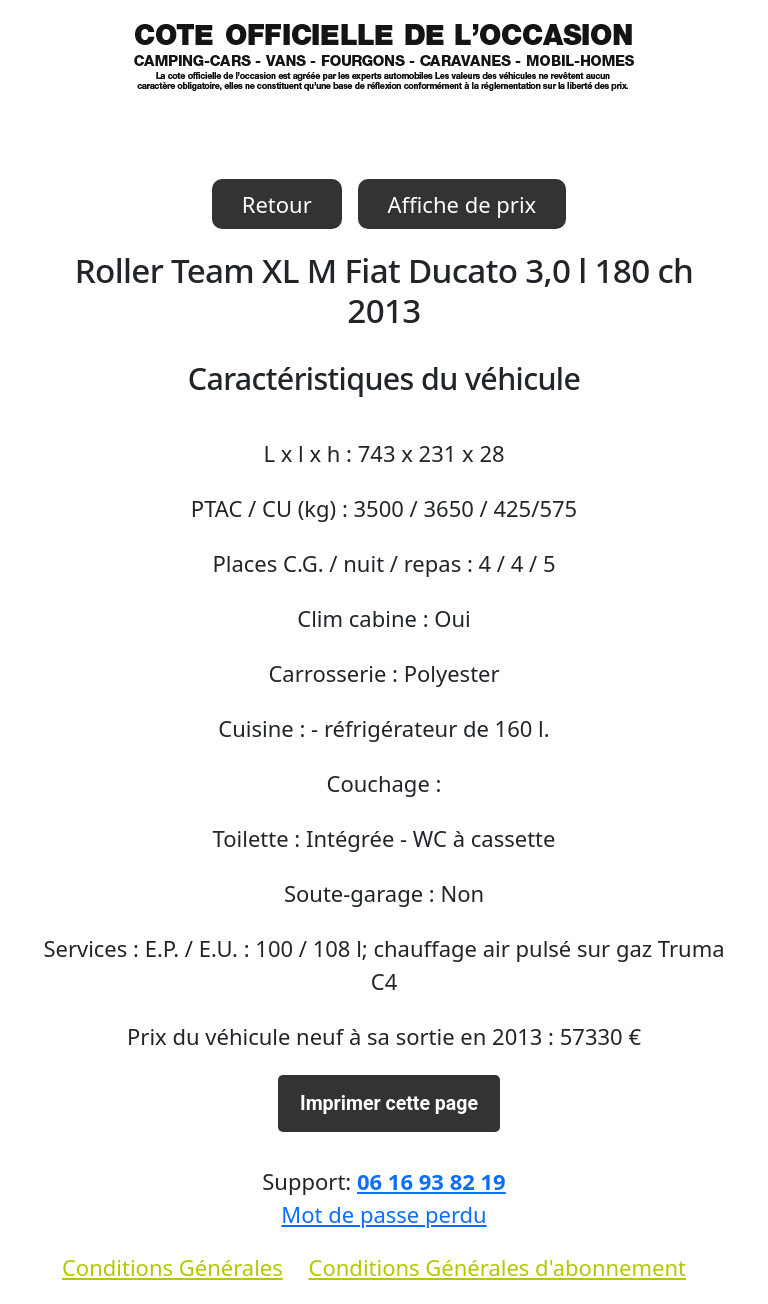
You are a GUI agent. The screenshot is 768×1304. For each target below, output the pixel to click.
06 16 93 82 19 (431, 1181)
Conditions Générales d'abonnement (497, 1267)
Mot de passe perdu (383, 1214)
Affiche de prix (462, 204)
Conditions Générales (172, 1267)
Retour (277, 204)
